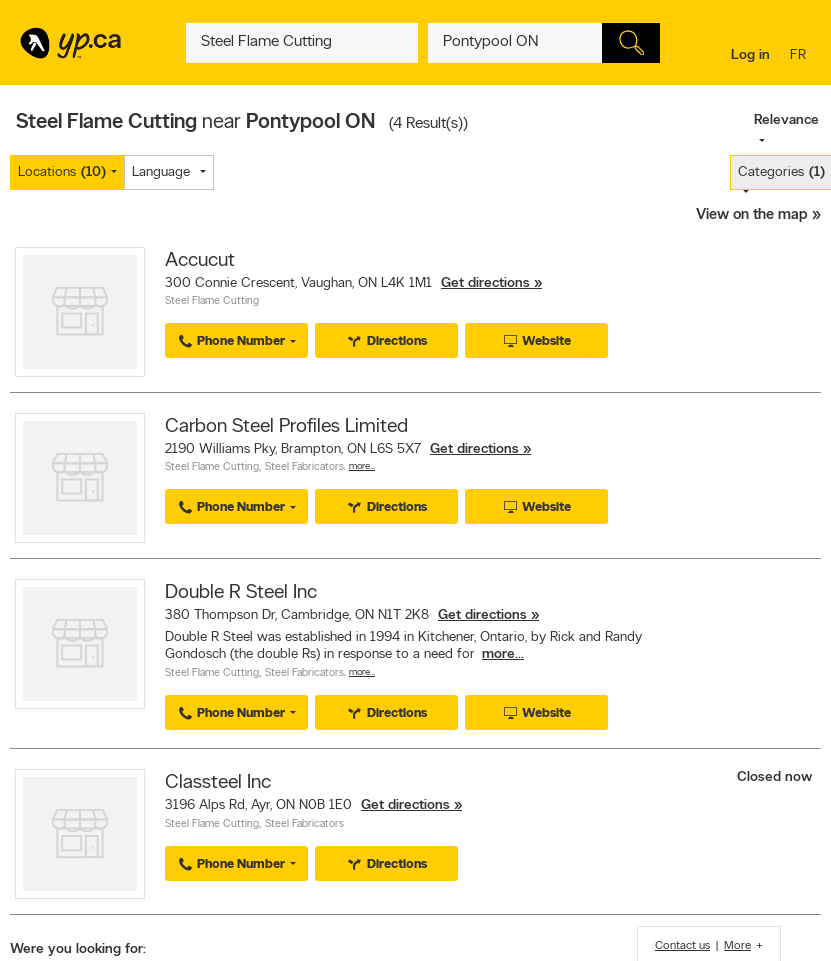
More (737, 946)
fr (800, 56)
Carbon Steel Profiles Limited (286, 427)
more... (503, 654)
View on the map (752, 215)
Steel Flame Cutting (212, 301)
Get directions (485, 283)
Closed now (776, 777)
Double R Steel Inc (241, 593)
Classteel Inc (218, 783)
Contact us (682, 946)
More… (362, 466)
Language (161, 172)
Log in (750, 55)
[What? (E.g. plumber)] (302, 43)
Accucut (200, 261)
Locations (62, 172)
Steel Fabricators (304, 467)
